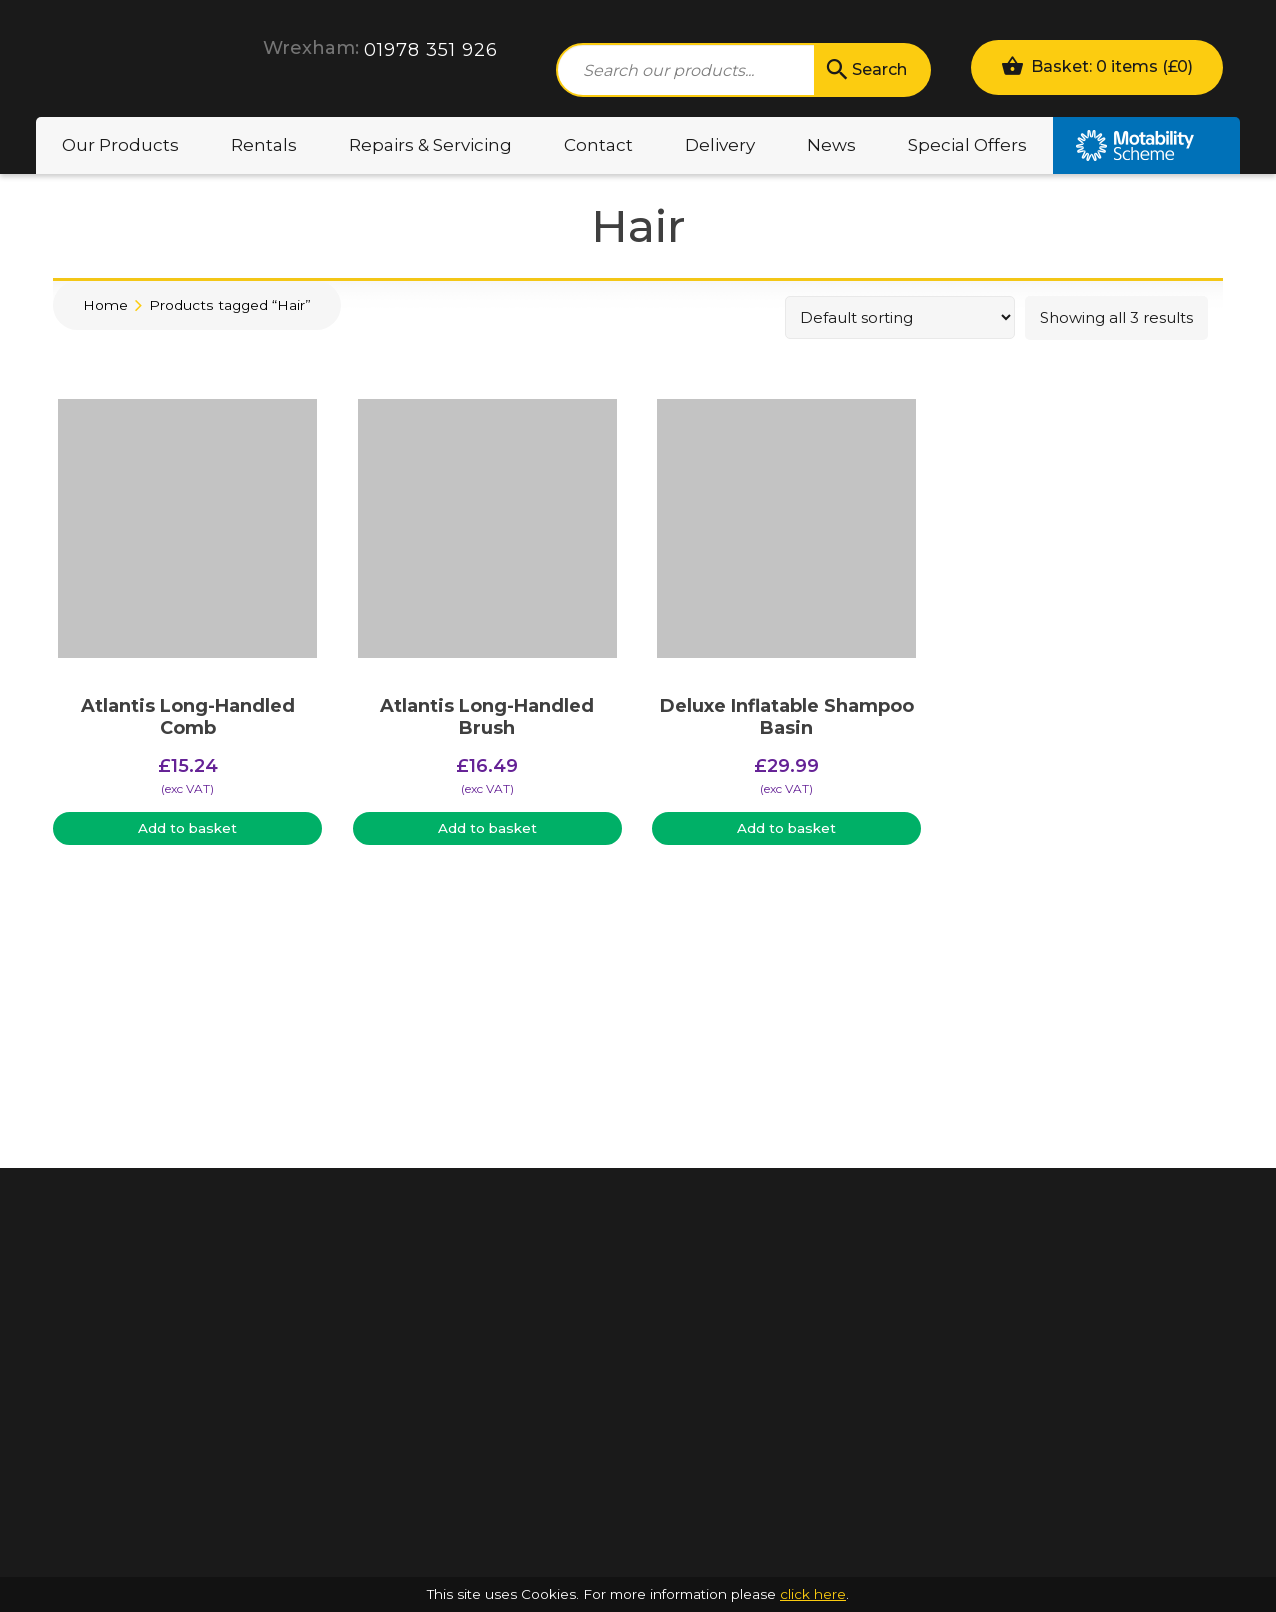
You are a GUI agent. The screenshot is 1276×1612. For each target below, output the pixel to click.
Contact (598, 145)
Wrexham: (311, 48)
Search (865, 70)
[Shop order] (900, 317)
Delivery (720, 145)
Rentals (264, 145)
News (831, 145)
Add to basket (187, 828)
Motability (1146, 145)
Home (105, 305)
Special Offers (967, 145)
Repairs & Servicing (430, 145)
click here (813, 1594)
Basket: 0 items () (1097, 65)
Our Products (120, 145)
